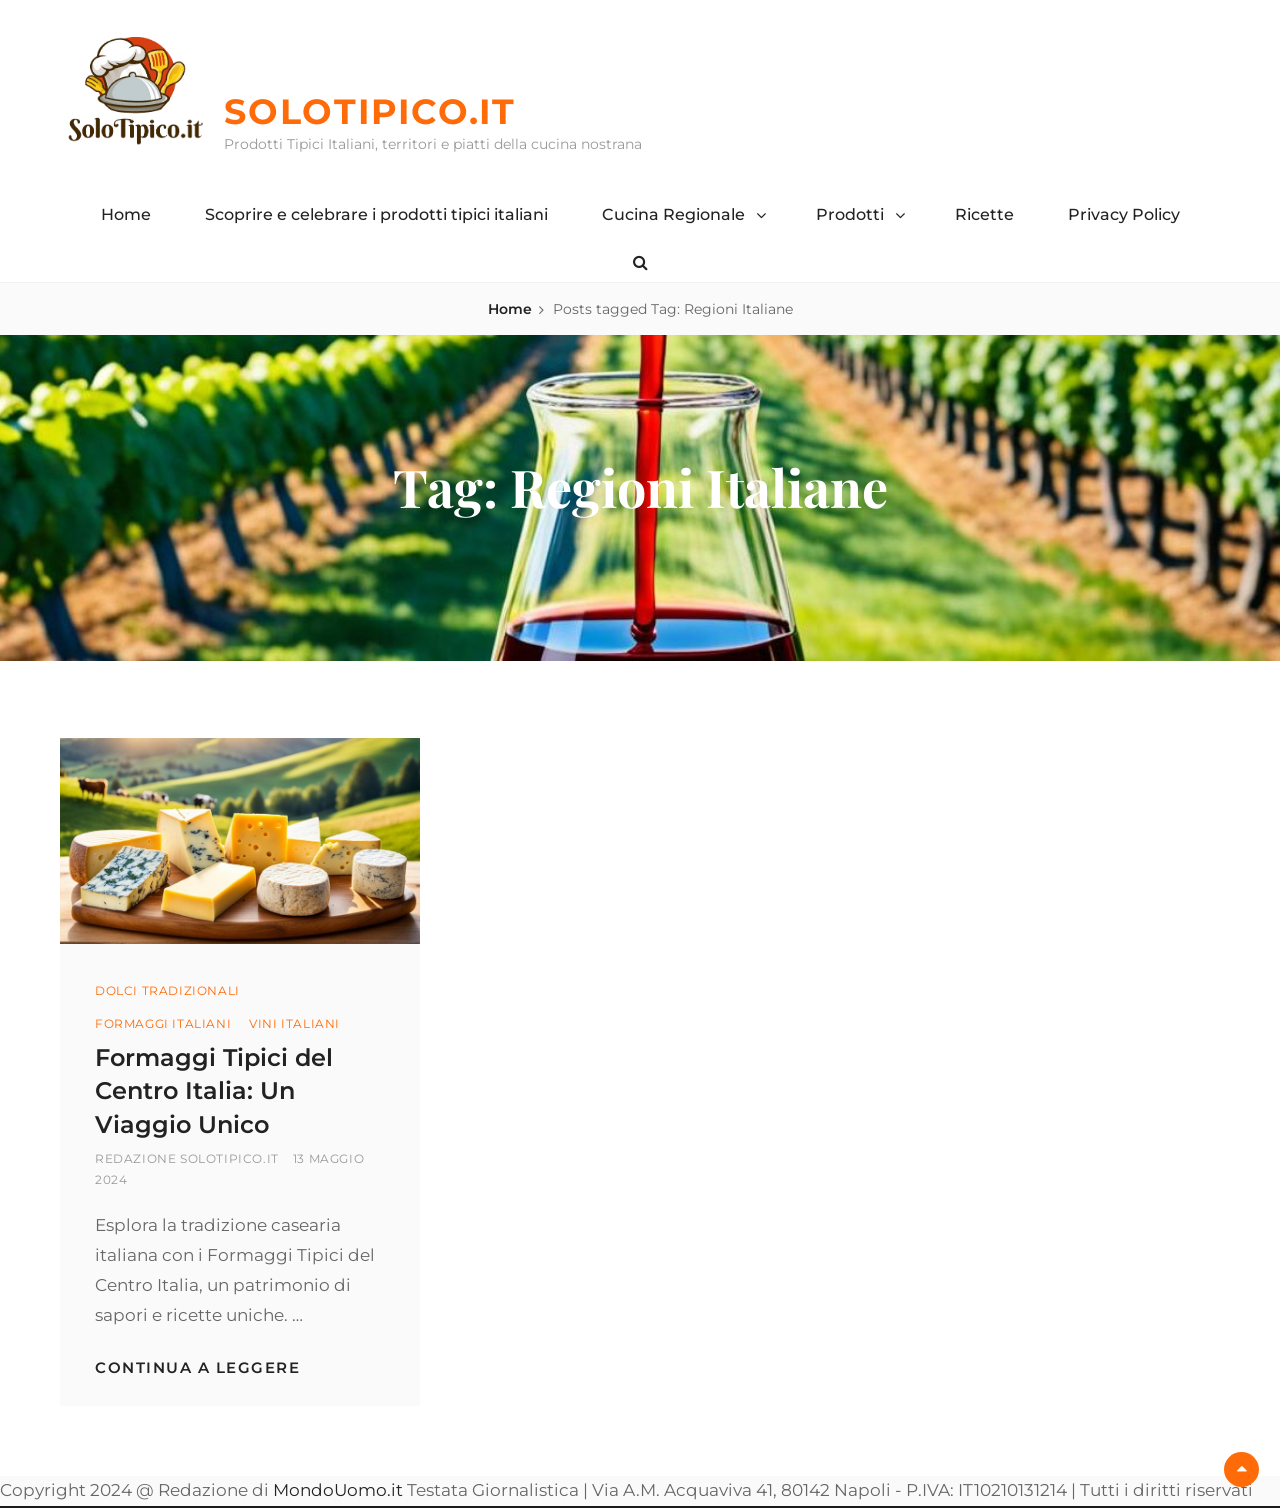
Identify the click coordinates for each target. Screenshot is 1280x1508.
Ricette (984, 214)
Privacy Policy (1124, 214)
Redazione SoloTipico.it (187, 1158)
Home (126, 214)
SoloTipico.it (370, 111)
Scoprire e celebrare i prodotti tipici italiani (376, 214)
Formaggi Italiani (163, 1023)
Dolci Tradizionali (167, 990)
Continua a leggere (197, 1367)
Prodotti (850, 214)
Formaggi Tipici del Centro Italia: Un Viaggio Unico (214, 1091)
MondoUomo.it (338, 1490)
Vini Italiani (294, 1023)
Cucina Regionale (673, 214)
